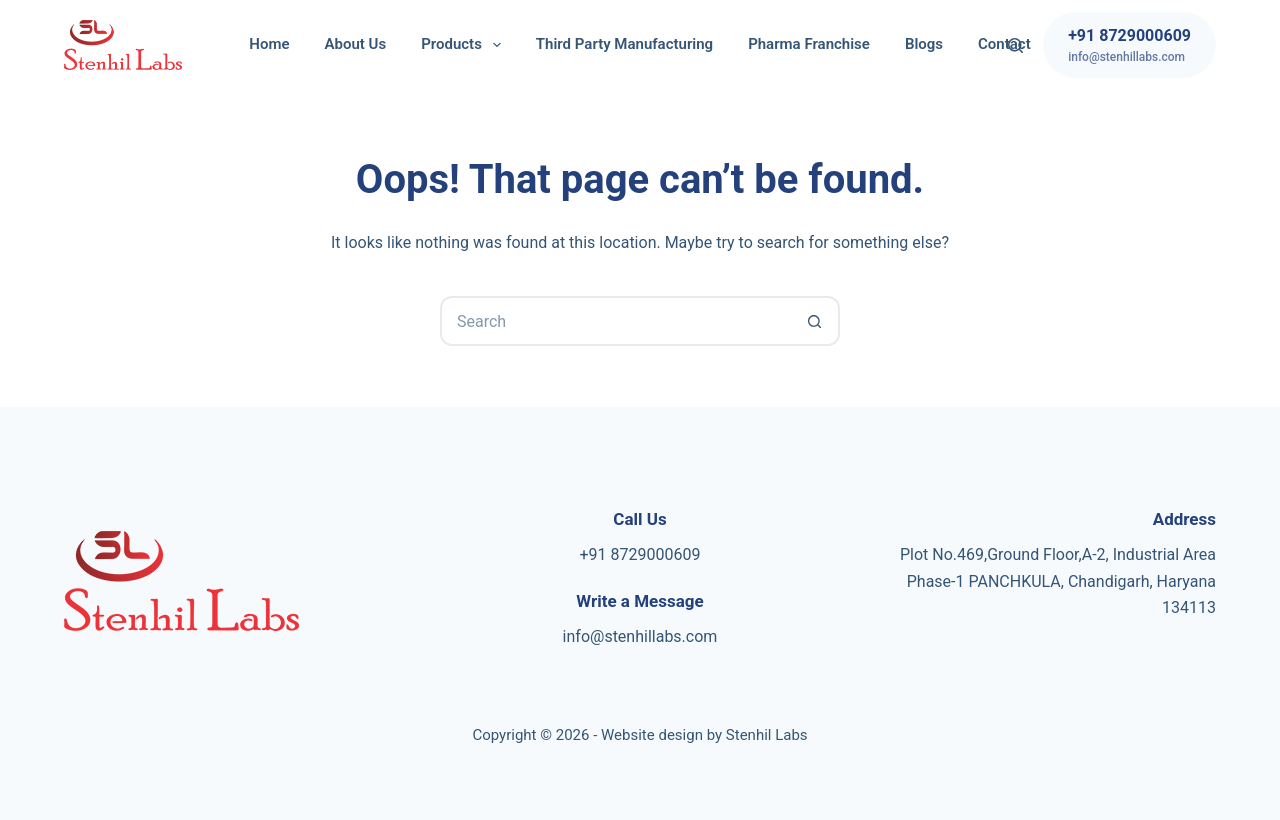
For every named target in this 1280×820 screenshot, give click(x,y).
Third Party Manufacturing (624, 44)
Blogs (924, 44)
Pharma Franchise (809, 44)
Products (465, 45)
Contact (1004, 44)
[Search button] (815, 321)
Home (269, 44)
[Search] (1015, 45)
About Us (356, 44)
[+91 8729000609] (1129, 45)
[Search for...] (615, 321)
